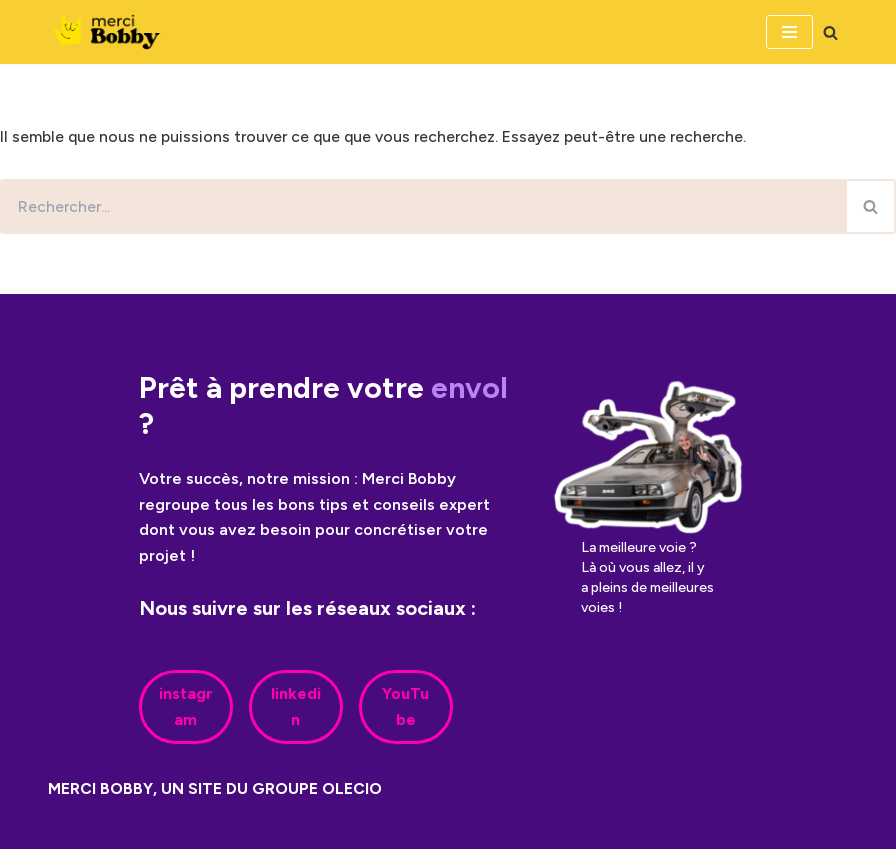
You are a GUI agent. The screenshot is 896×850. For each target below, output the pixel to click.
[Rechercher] (830, 32)
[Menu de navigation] (789, 32)
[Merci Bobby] (113, 32)
